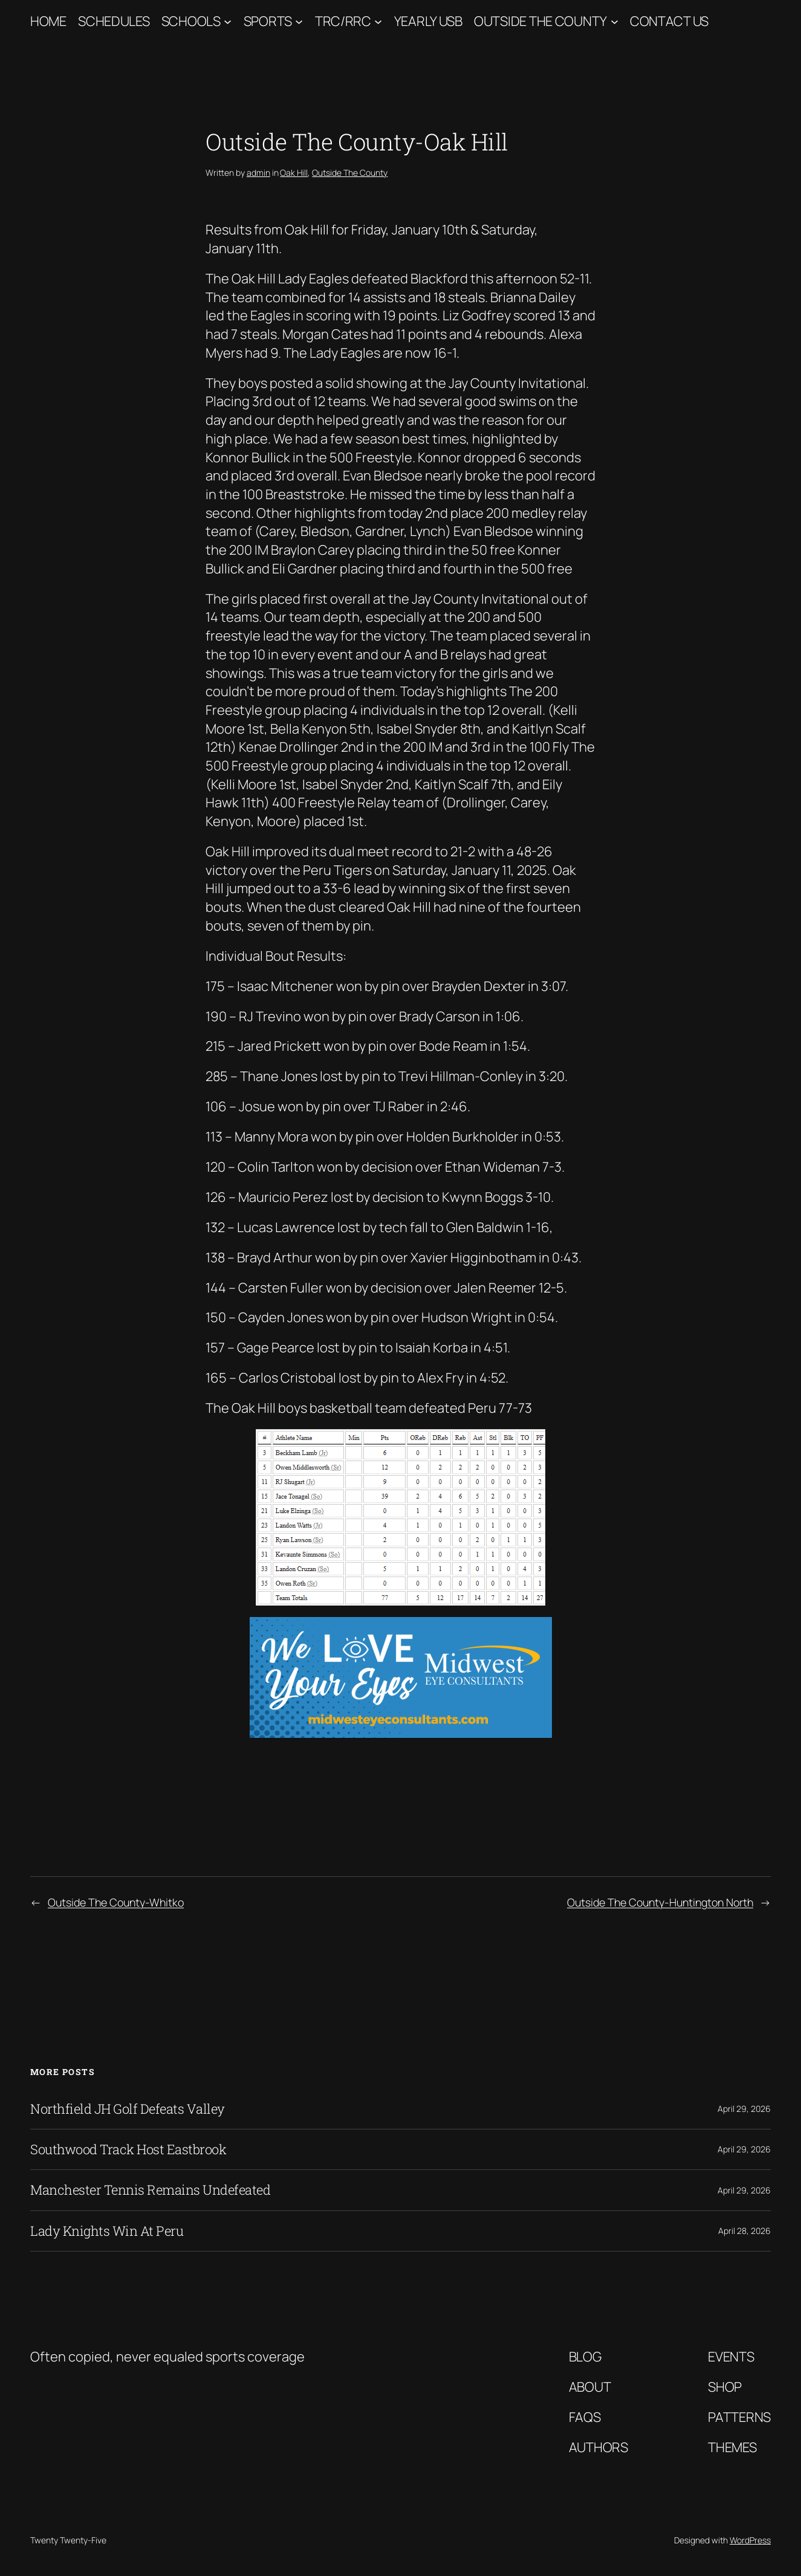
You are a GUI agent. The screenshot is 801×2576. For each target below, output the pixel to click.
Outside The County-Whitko (116, 1902)
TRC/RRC (343, 21)
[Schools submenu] (228, 21)
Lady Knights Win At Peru (106, 2231)
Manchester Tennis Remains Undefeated (150, 2190)
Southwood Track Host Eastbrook (128, 2149)
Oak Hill (294, 172)
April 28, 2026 (744, 2230)
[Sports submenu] (299, 21)
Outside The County (540, 21)
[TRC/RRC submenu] (378, 21)
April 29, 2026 (744, 2108)
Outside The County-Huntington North (660, 1902)
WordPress (750, 2540)
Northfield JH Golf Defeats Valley (127, 2109)
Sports (268, 21)
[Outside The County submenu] (614, 21)
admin (258, 172)
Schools (191, 21)
